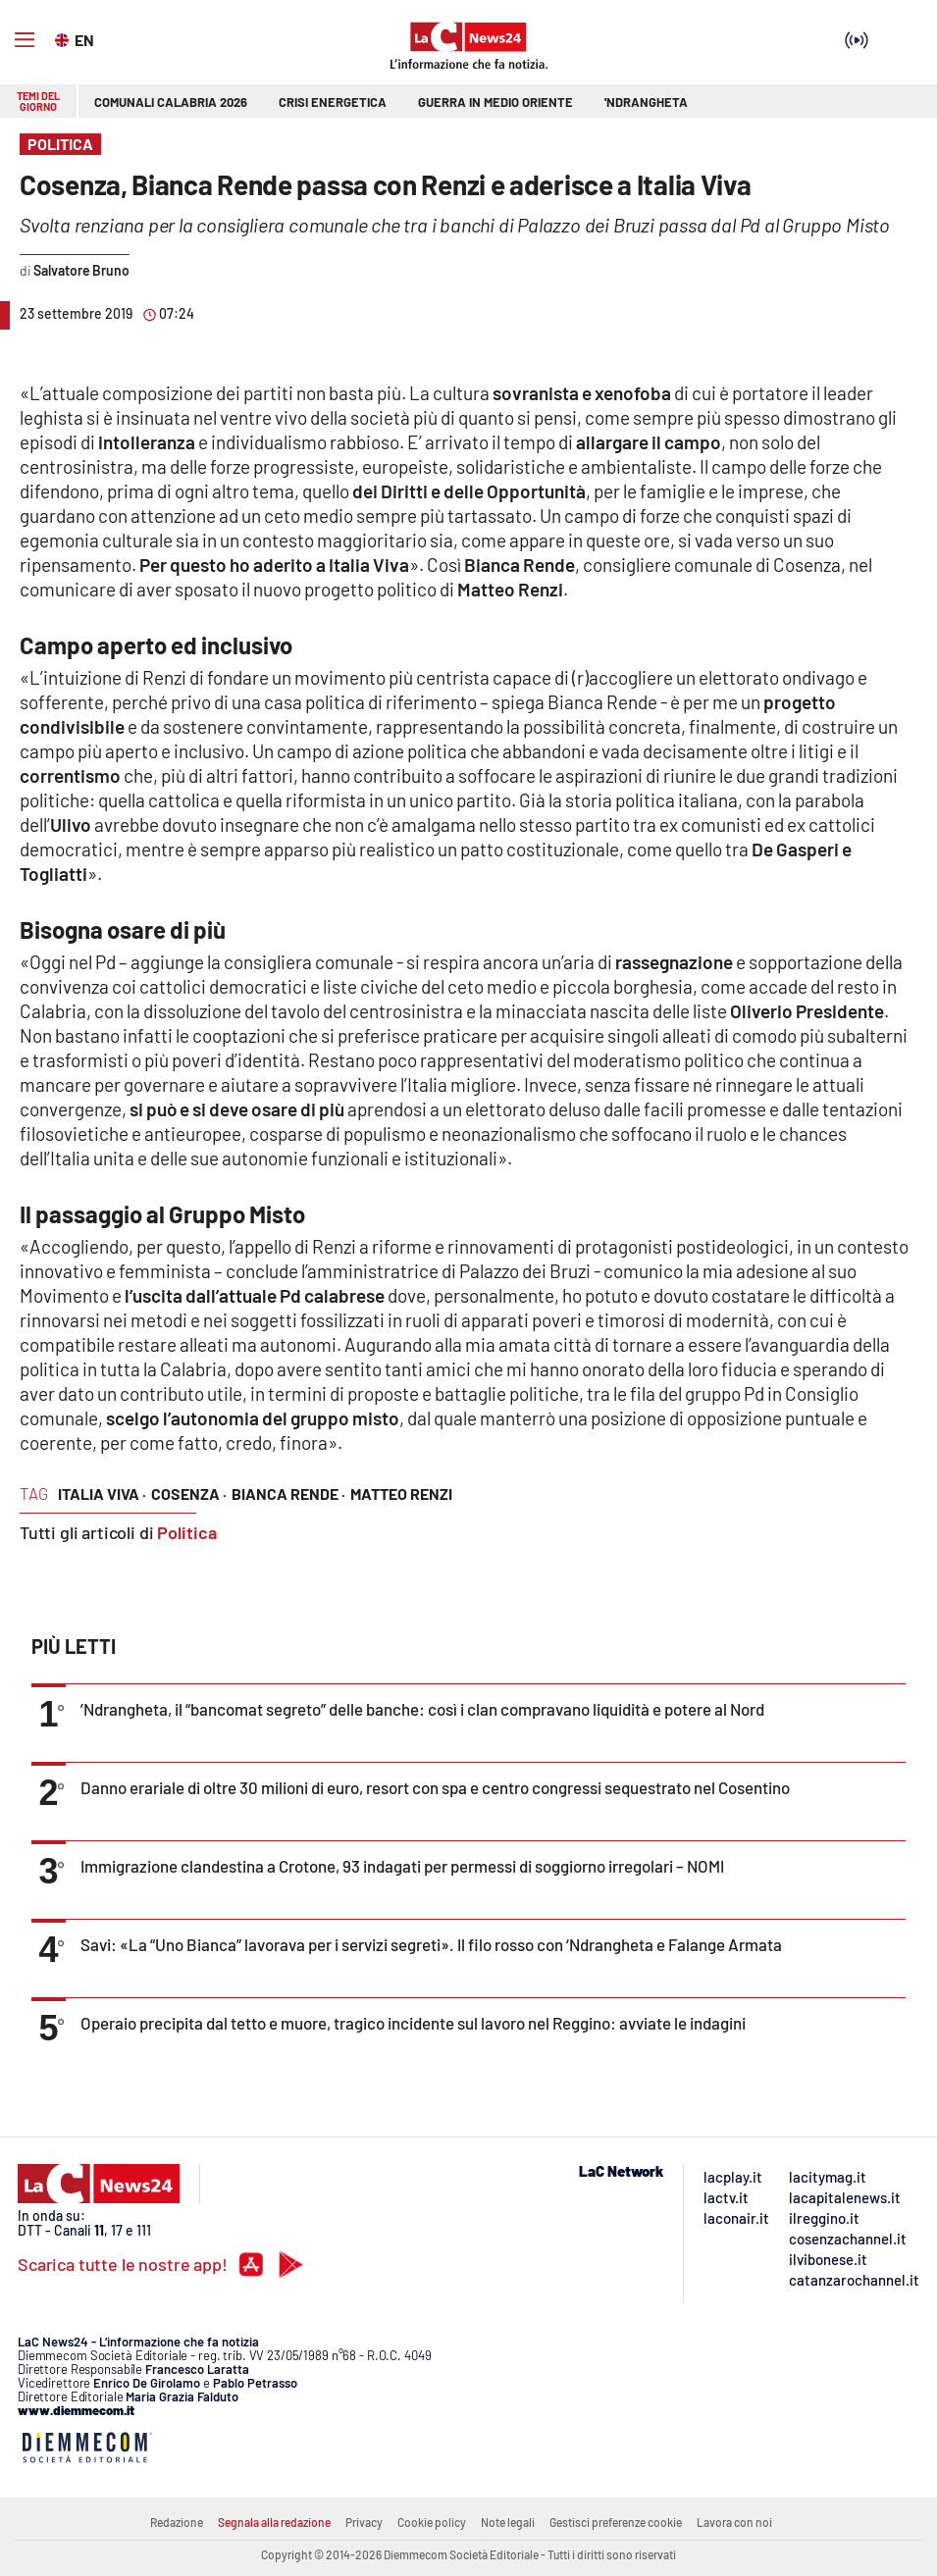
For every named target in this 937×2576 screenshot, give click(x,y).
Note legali (508, 2522)
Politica (187, 1532)
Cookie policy (431, 2522)
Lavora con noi (734, 2522)
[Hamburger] (24, 40)
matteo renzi (401, 1493)
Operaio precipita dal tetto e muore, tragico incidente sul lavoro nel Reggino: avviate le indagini (413, 2023)
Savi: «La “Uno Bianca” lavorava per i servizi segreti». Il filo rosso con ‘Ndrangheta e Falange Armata (431, 1944)
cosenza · (189, 1493)
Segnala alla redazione (274, 2522)
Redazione (176, 2522)
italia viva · (102, 1493)
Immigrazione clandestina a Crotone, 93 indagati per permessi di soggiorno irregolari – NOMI (402, 1866)
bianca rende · (288, 1493)
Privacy (364, 2522)
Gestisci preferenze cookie (615, 2522)
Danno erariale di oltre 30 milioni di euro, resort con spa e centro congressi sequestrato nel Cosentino (435, 1787)
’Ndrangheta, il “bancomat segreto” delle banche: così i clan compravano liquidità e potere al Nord (422, 1709)
